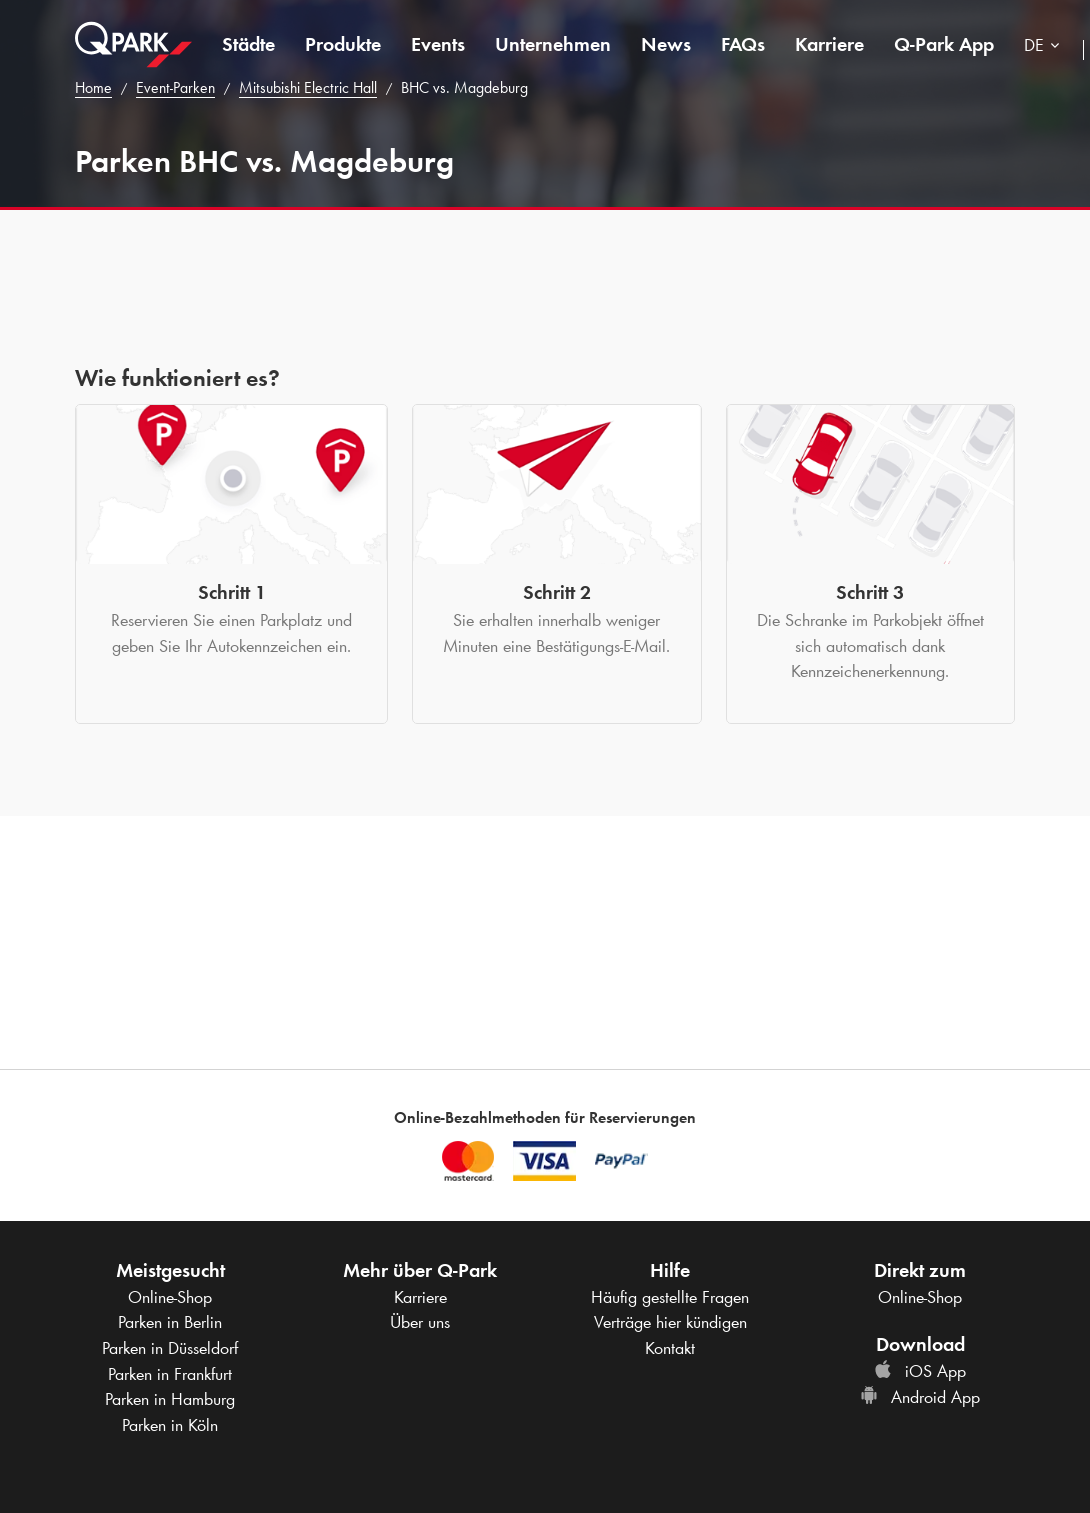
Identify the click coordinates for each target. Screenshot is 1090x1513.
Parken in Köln (170, 1425)
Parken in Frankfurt (170, 1374)
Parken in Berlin (170, 1322)
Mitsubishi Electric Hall (308, 87)
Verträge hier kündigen (670, 1322)
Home (93, 87)
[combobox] (1046, 47)
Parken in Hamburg (170, 1399)
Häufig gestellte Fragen (670, 1297)
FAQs (743, 44)
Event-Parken (175, 87)
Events (438, 44)
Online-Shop (170, 1297)
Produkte (343, 44)
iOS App (920, 1371)
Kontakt (670, 1348)
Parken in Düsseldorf (170, 1348)
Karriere (829, 44)
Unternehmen (553, 44)
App (944, 44)
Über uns (420, 1322)
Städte (248, 44)
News (666, 44)
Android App (920, 1397)
